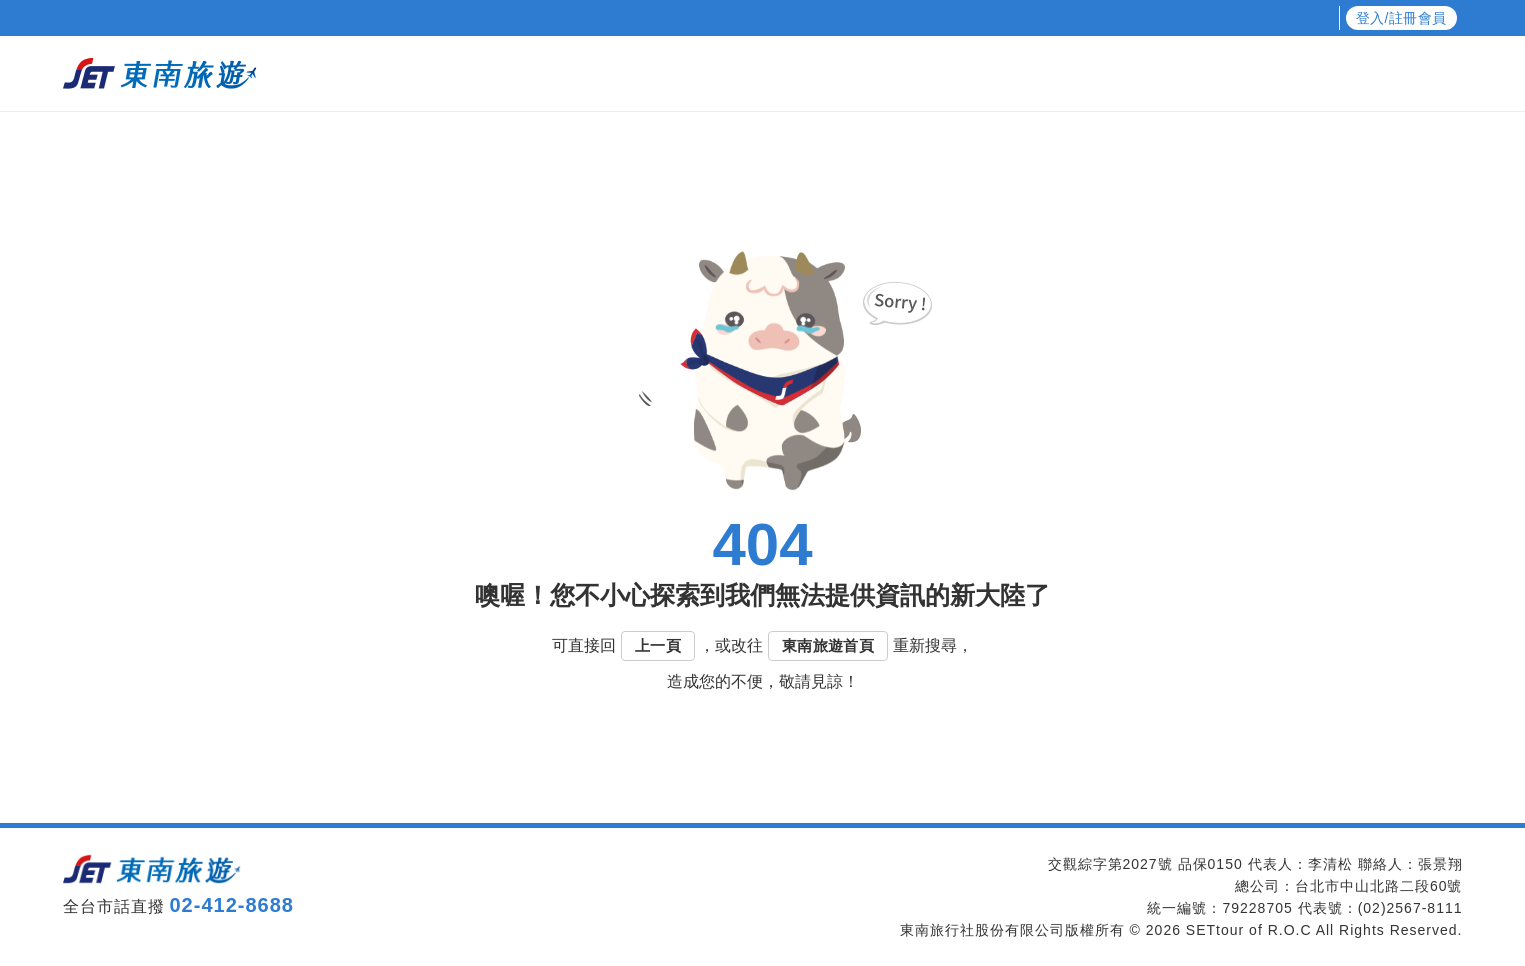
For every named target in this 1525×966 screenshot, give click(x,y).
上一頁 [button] (658, 645)
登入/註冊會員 (1401, 18)
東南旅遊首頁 (828, 645)
